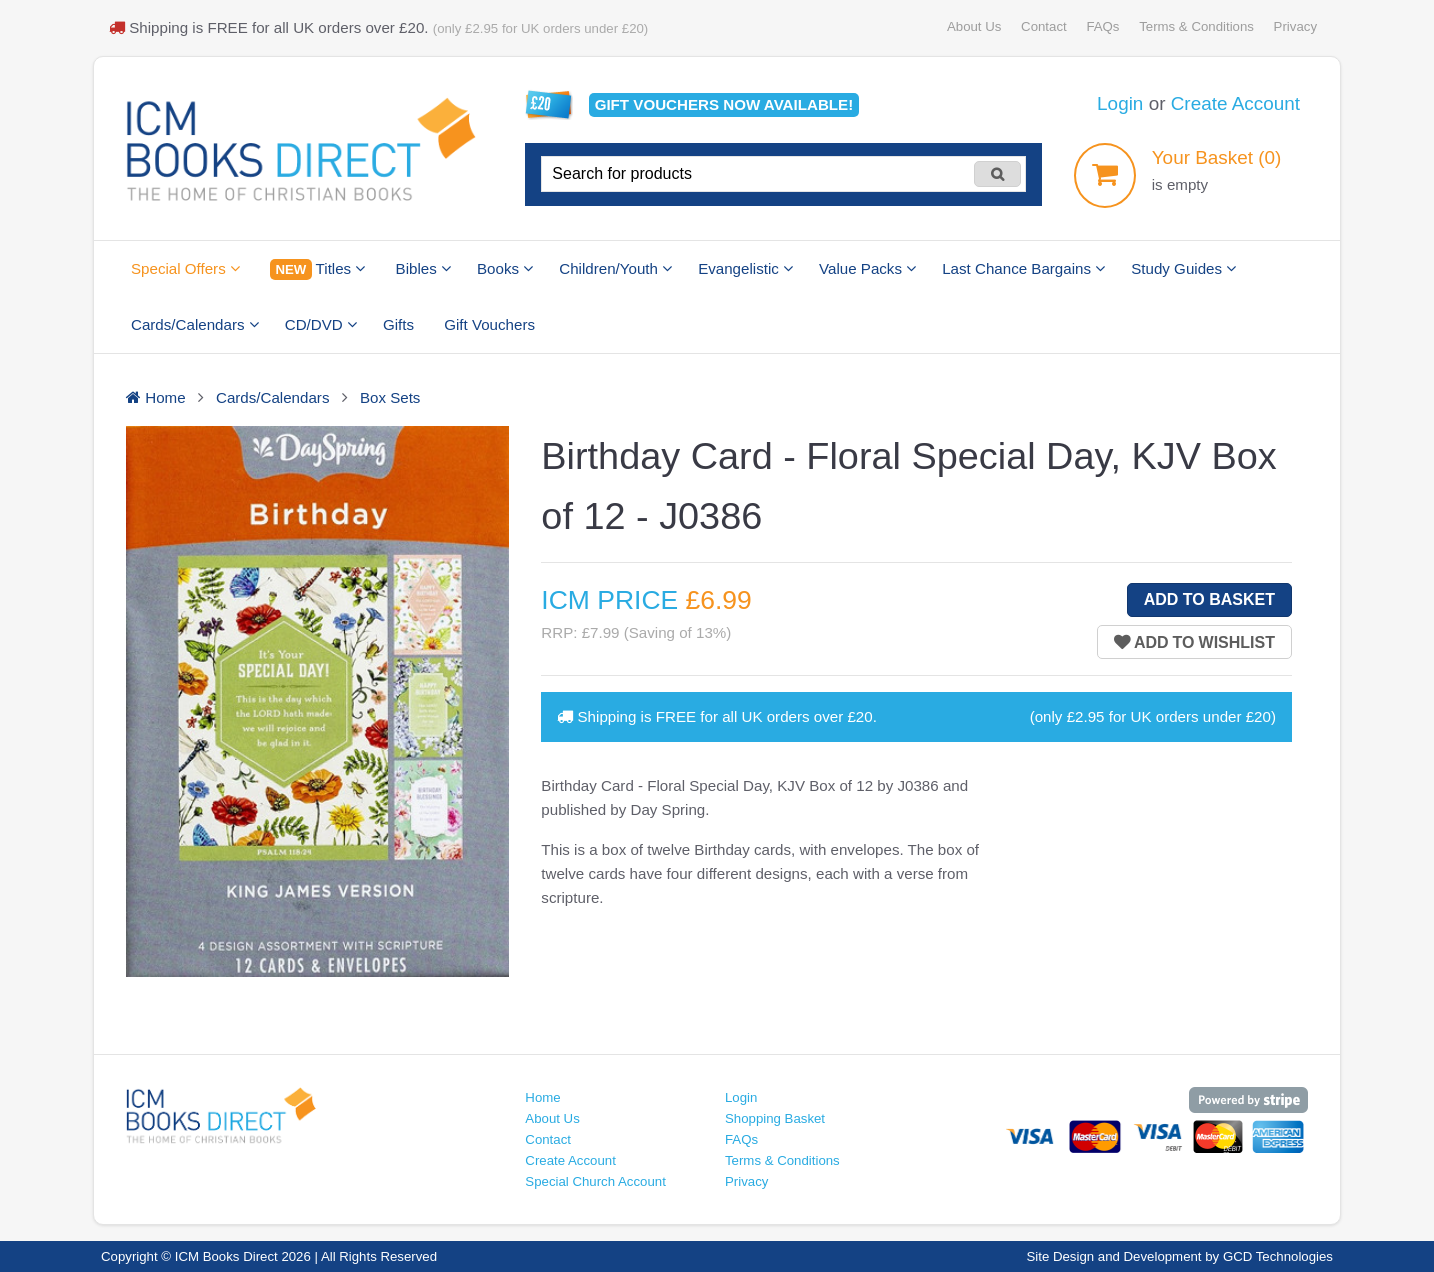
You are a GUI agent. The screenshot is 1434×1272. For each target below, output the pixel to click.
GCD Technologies (1278, 1256)
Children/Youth (615, 268)
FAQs (1102, 26)
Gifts (398, 324)
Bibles (423, 268)
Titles (317, 269)
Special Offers (185, 268)
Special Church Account (595, 1181)
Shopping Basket (775, 1118)
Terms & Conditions (1196, 26)
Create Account (1235, 103)
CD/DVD (321, 324)
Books (505, 268)
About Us (974, 26)
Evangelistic (745, 268)
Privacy (1295, 26)
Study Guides (1183, 268)
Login (1120, 103)
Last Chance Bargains (1023, 268)
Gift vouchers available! (724, 104)
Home (542, 1097)
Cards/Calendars (195, 324)
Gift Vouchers (489, 324)
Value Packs (867, 268)
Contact (1044, 26)
